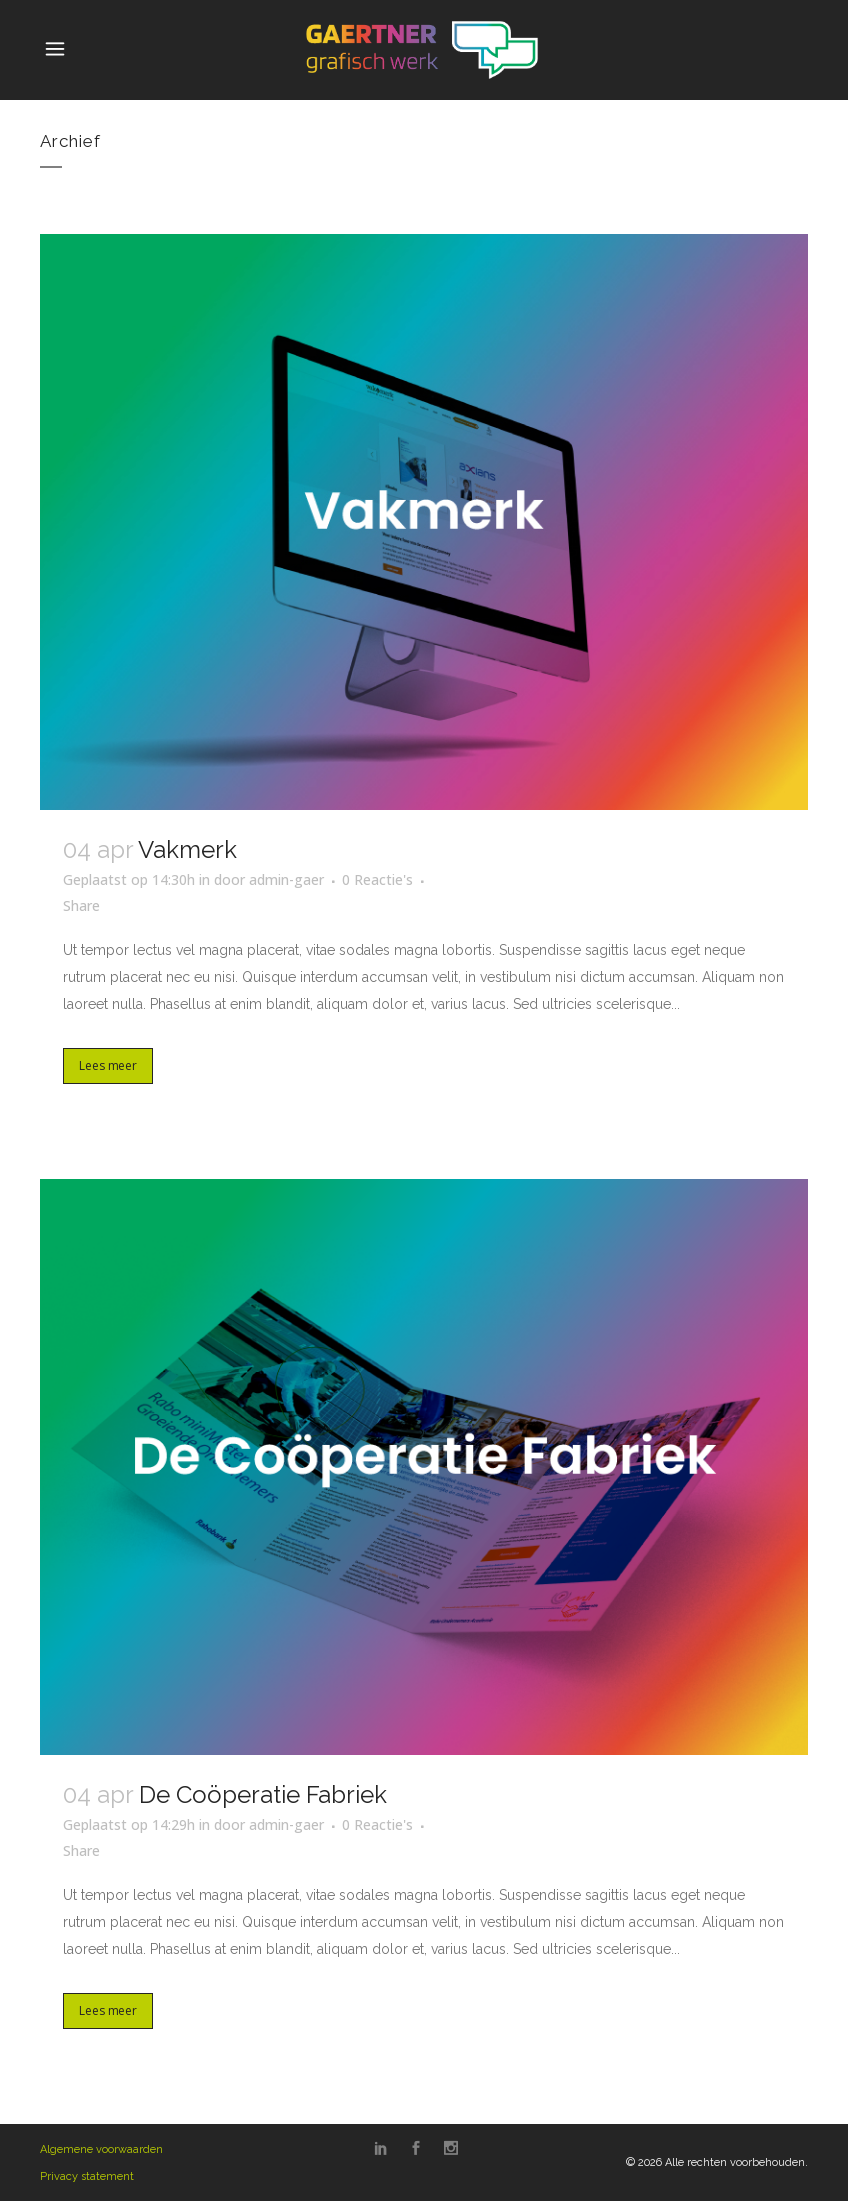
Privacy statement (87, 2176)
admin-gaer (286, 879)
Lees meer (108, 1065)
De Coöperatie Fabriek (263, 1794)
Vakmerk (187, 849)
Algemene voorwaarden (101, 2149)
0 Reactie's (377, 879)
